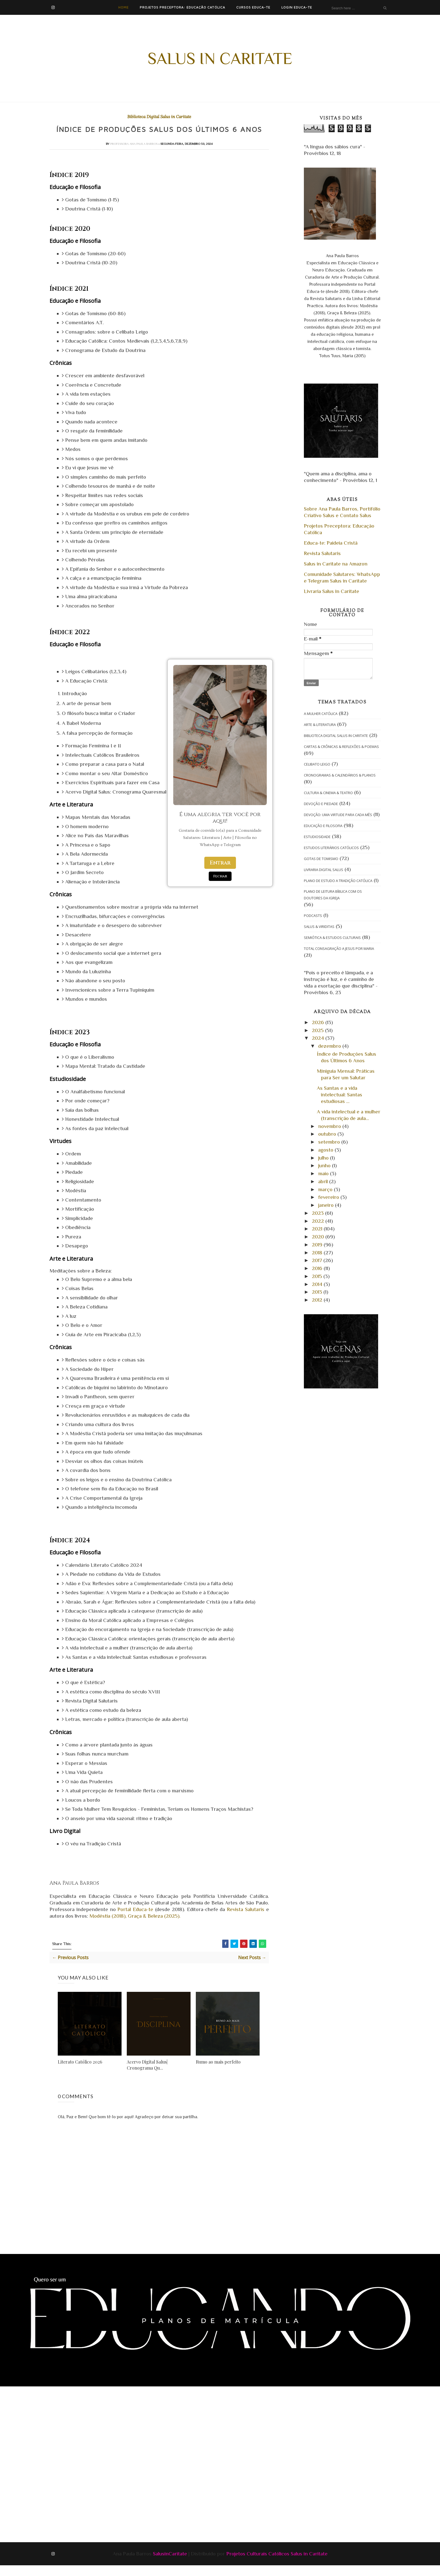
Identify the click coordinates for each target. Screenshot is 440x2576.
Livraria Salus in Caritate (331, 591)
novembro (330, 1126)
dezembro (330, 1046)
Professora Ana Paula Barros (134, 154)
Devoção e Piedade (321, 803)
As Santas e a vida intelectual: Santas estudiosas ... (339, 1094)
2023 (318, 1213)
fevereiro (329, 1197)
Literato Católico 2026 (80, 2072)
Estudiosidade (317, 836)
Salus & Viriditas (319, 926)
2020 (318, 1237)
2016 (318, 1268)
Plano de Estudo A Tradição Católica (338, 880)
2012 (318, 1300)
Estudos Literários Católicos (331, 847)
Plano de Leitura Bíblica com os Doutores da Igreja (333, 894)
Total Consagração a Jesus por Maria (339, 948)
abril (323, 1181)
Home (123, 7)
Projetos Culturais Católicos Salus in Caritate (277, 2564)
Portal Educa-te (135, 1920)
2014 (318, 1284)
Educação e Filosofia (323, 825)
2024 (318, 1038)
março (326, 1189)
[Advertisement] (133, 2433)
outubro (327, 1134)
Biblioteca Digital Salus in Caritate (159, 116)
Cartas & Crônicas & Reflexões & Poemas (341, 746)
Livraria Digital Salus (323, 869)
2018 (318, 1252)
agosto (326, 1150)
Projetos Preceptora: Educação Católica (182, 7)
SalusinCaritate (170, 2564)
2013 (317, 1292)
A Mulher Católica (320, 713)
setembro (329, 1142)
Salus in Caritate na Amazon (335, 564)
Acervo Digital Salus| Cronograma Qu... (147, 2075)
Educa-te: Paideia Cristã (331, 543)
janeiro (326, 1205)
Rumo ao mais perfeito (218, 2072)
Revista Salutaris (245, 1920)
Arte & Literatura (320, 724)
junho (325, 1165)
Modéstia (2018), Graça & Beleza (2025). (135, 1926)
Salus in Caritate (220, 58)
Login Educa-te (296, 7)
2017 (317, 1260)
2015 (317, 1276)
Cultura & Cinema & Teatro (328, 792)
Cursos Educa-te (253, 7)
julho (324, 1158)
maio (324, 1173)
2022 (318, 1221)
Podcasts (313, 915)
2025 (318, 1030)
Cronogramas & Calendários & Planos (340, 775)
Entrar (220, 862)
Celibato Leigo (317, 764)
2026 (318, 1022)
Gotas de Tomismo (321, 858)
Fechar (220, 876)
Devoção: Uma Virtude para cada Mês (338, 814)
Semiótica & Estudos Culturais (332, 937)
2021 (318, 1229)
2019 (318, 1244)
